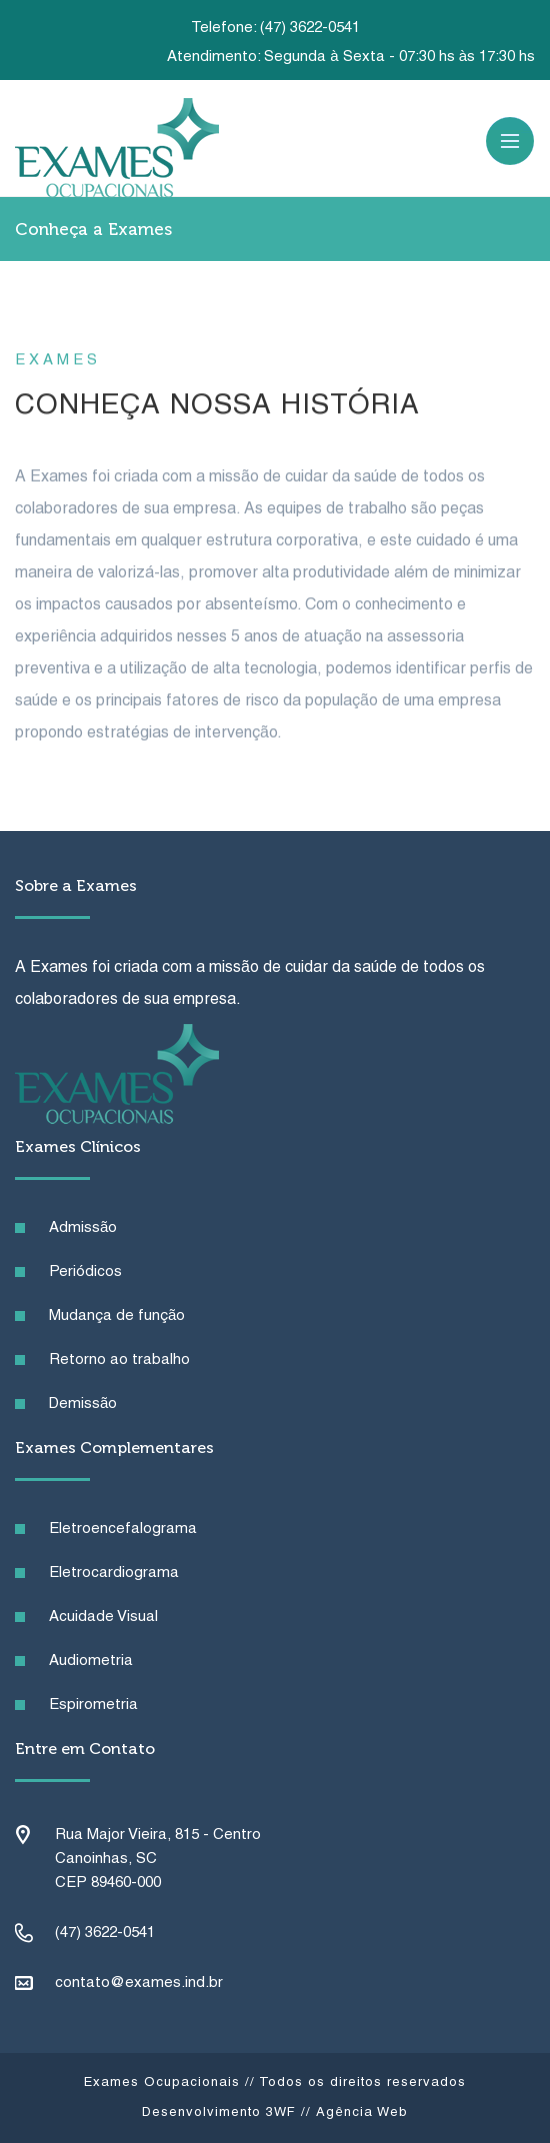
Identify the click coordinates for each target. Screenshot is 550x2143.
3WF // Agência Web (336, 2113)
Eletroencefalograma (123, 1529)
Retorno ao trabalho (119, 1360)
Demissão (83, 1404)
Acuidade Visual (103, 1617)
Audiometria (91, 1661)
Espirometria (93, 1705)
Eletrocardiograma (114, 1573)
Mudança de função (117, 1316)
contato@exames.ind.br (139, 1983)
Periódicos (85, 1272)
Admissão (83, 1228)
